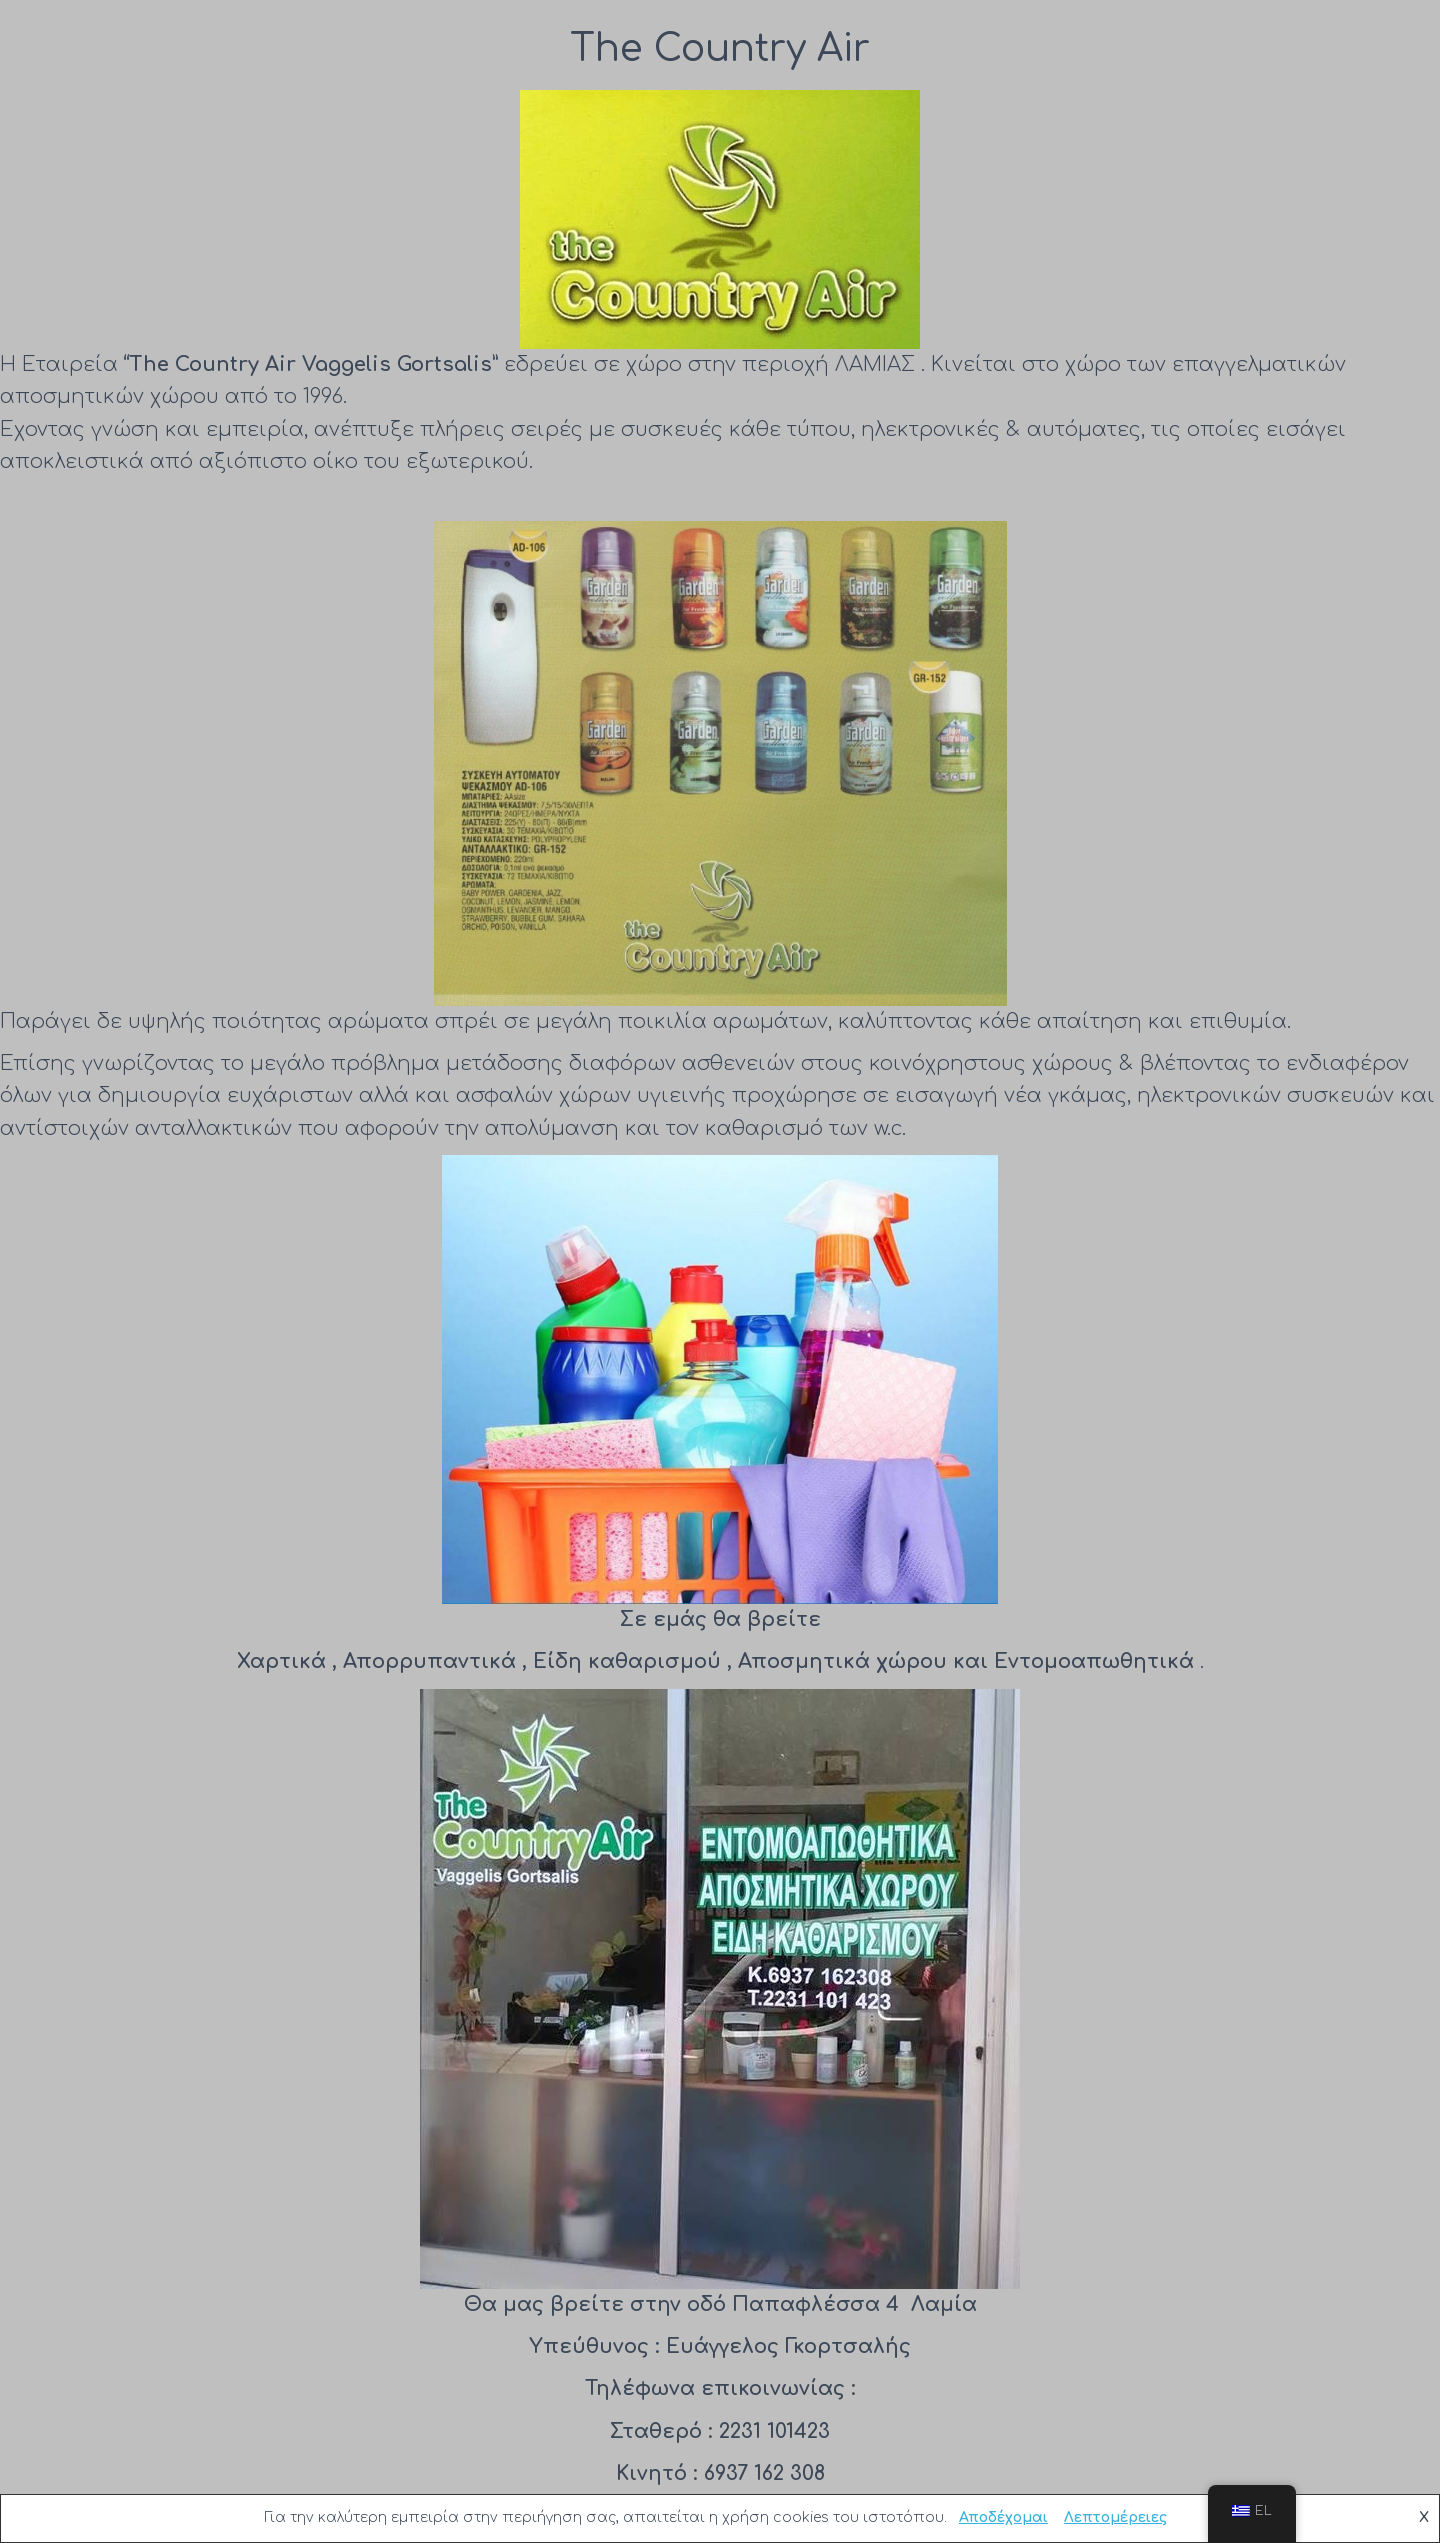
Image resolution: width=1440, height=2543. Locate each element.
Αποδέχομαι (1003, 2517)
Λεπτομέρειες (1115, 2517)
